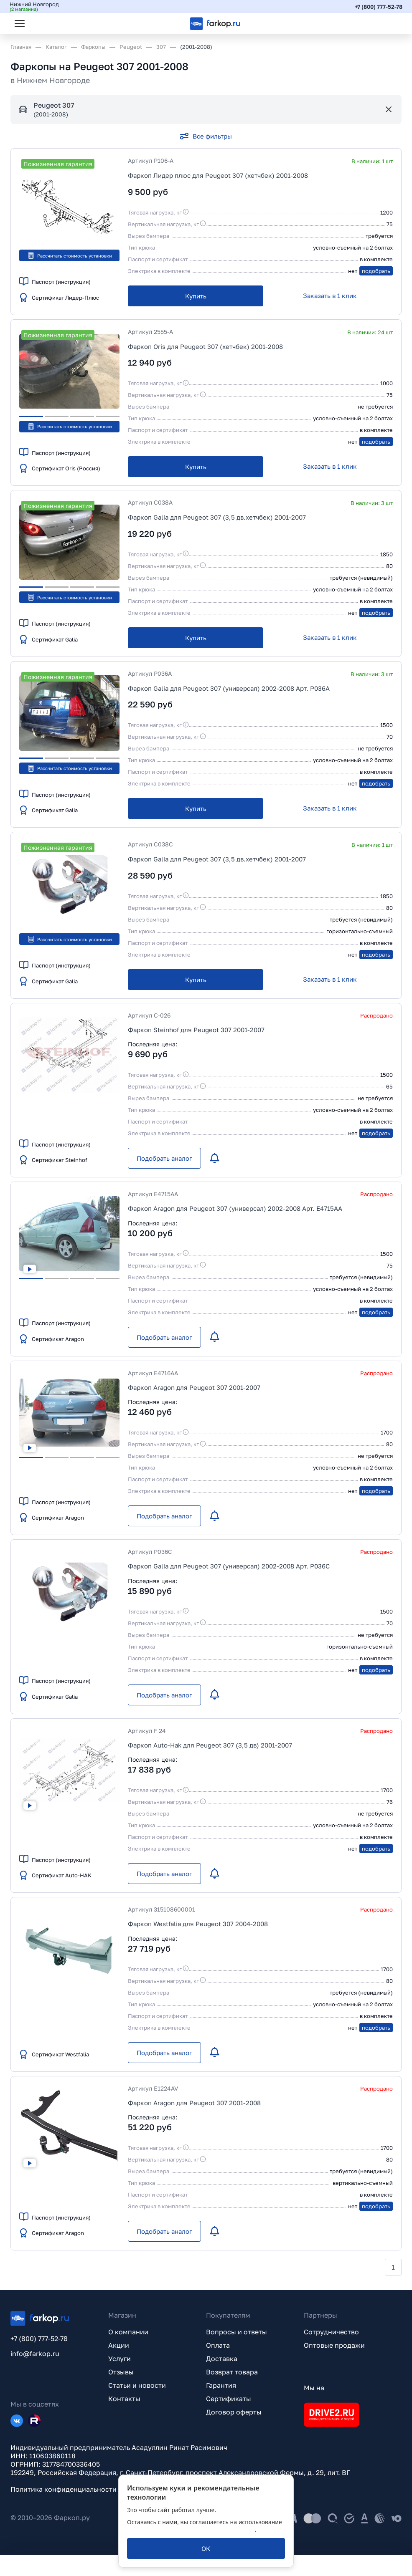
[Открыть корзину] (388, 23)
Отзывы (121, 2372)
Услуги (119, 2358)
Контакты (124, 2398)
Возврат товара (232, 2372)
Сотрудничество (331, 2332)
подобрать (376, 271)
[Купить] (195, 295)
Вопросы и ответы (236, 2332)
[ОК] (206, 2548)
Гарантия (221, 2385)
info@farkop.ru (34, 2353)
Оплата (218, 2345)
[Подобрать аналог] (164, 1158)
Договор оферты (234, 2412)
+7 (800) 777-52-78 (378, 6)
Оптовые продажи (334, 2345)
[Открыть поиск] (42, 23)
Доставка (221, 2358)
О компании (128, 2332)
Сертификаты (228, 2398)
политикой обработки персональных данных (191, 2530)
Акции (118, 2345)
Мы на (314, 2388)
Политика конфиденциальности (63, 2489)
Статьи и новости (137, 2385)
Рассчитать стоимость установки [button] (69, 255)
